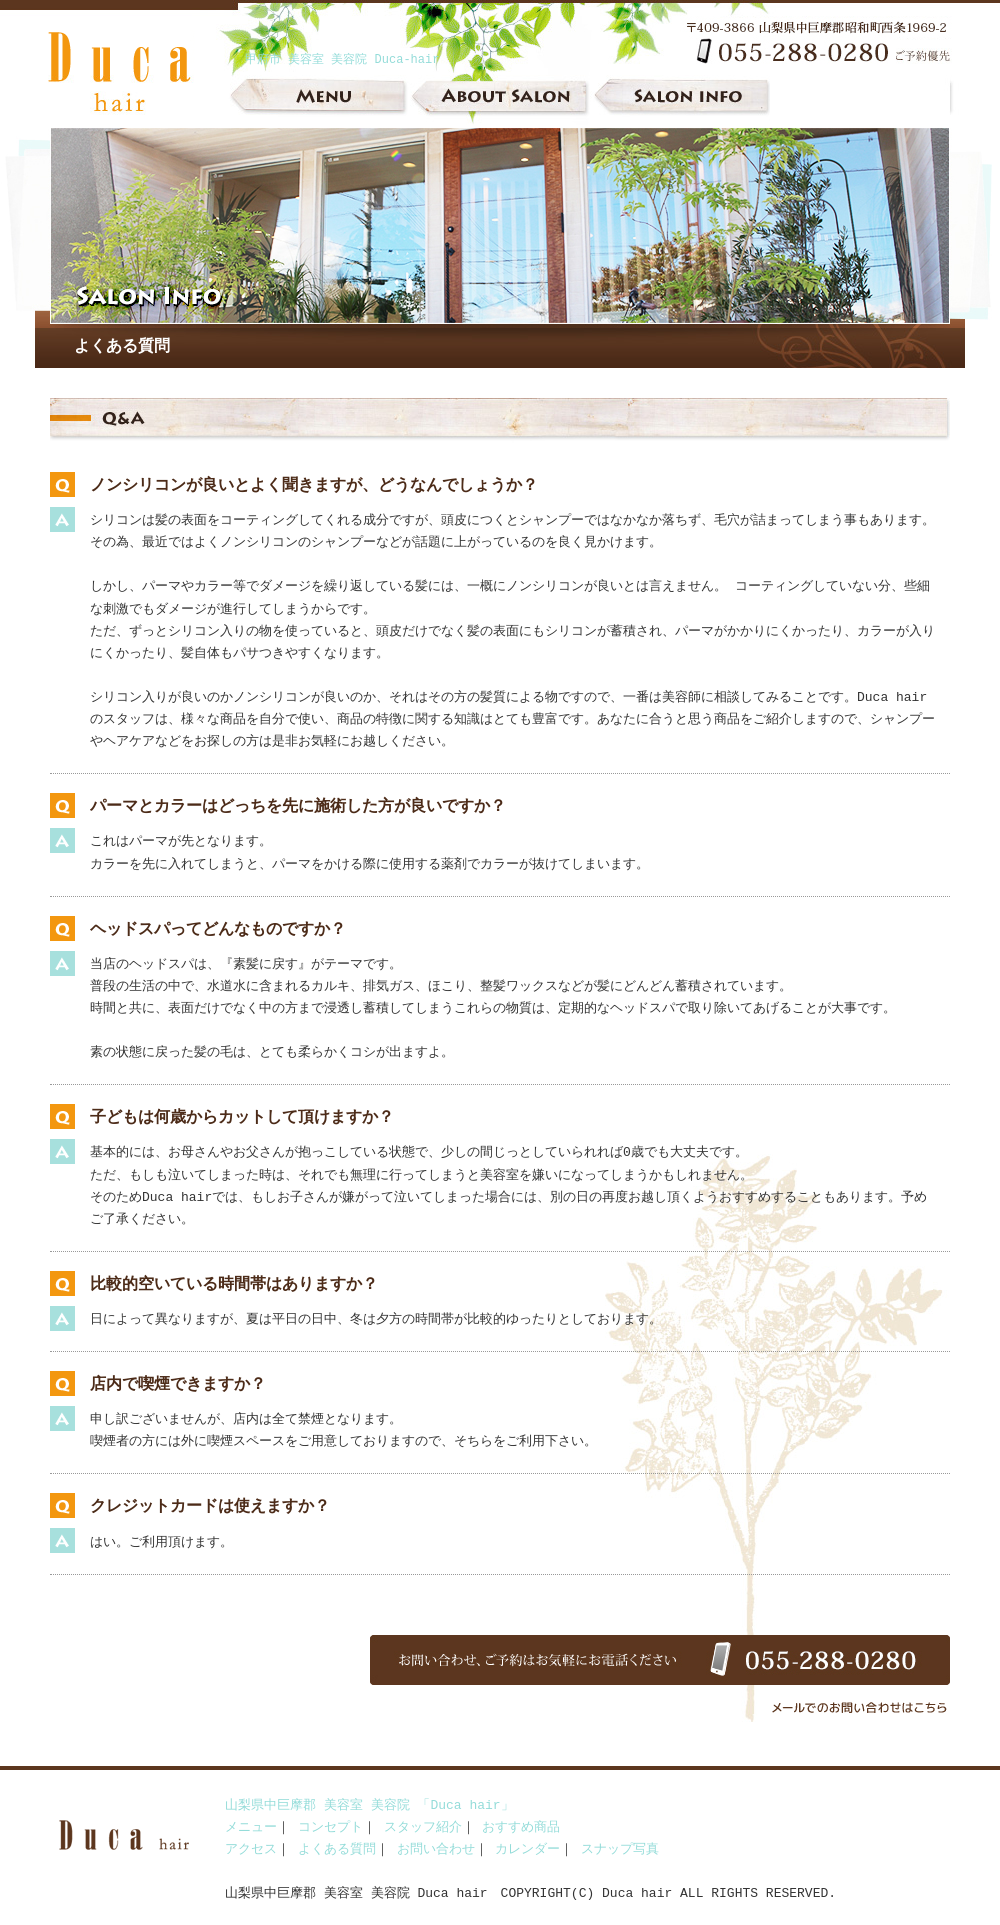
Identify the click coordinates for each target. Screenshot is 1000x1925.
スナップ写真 (620, 1850)
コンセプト (330, 1828)
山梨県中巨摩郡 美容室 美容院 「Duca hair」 (369, 1806)
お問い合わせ (436, 1850)
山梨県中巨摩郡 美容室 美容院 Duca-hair (140, 100)
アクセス (251, 1850)
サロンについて (500, 100)
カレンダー (527, 1850)
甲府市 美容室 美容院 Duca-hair (342, 59)
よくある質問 (337, 1850)
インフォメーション (680, 100)
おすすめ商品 (521, 1828)
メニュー (320, 100)
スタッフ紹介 (423, 1828)
